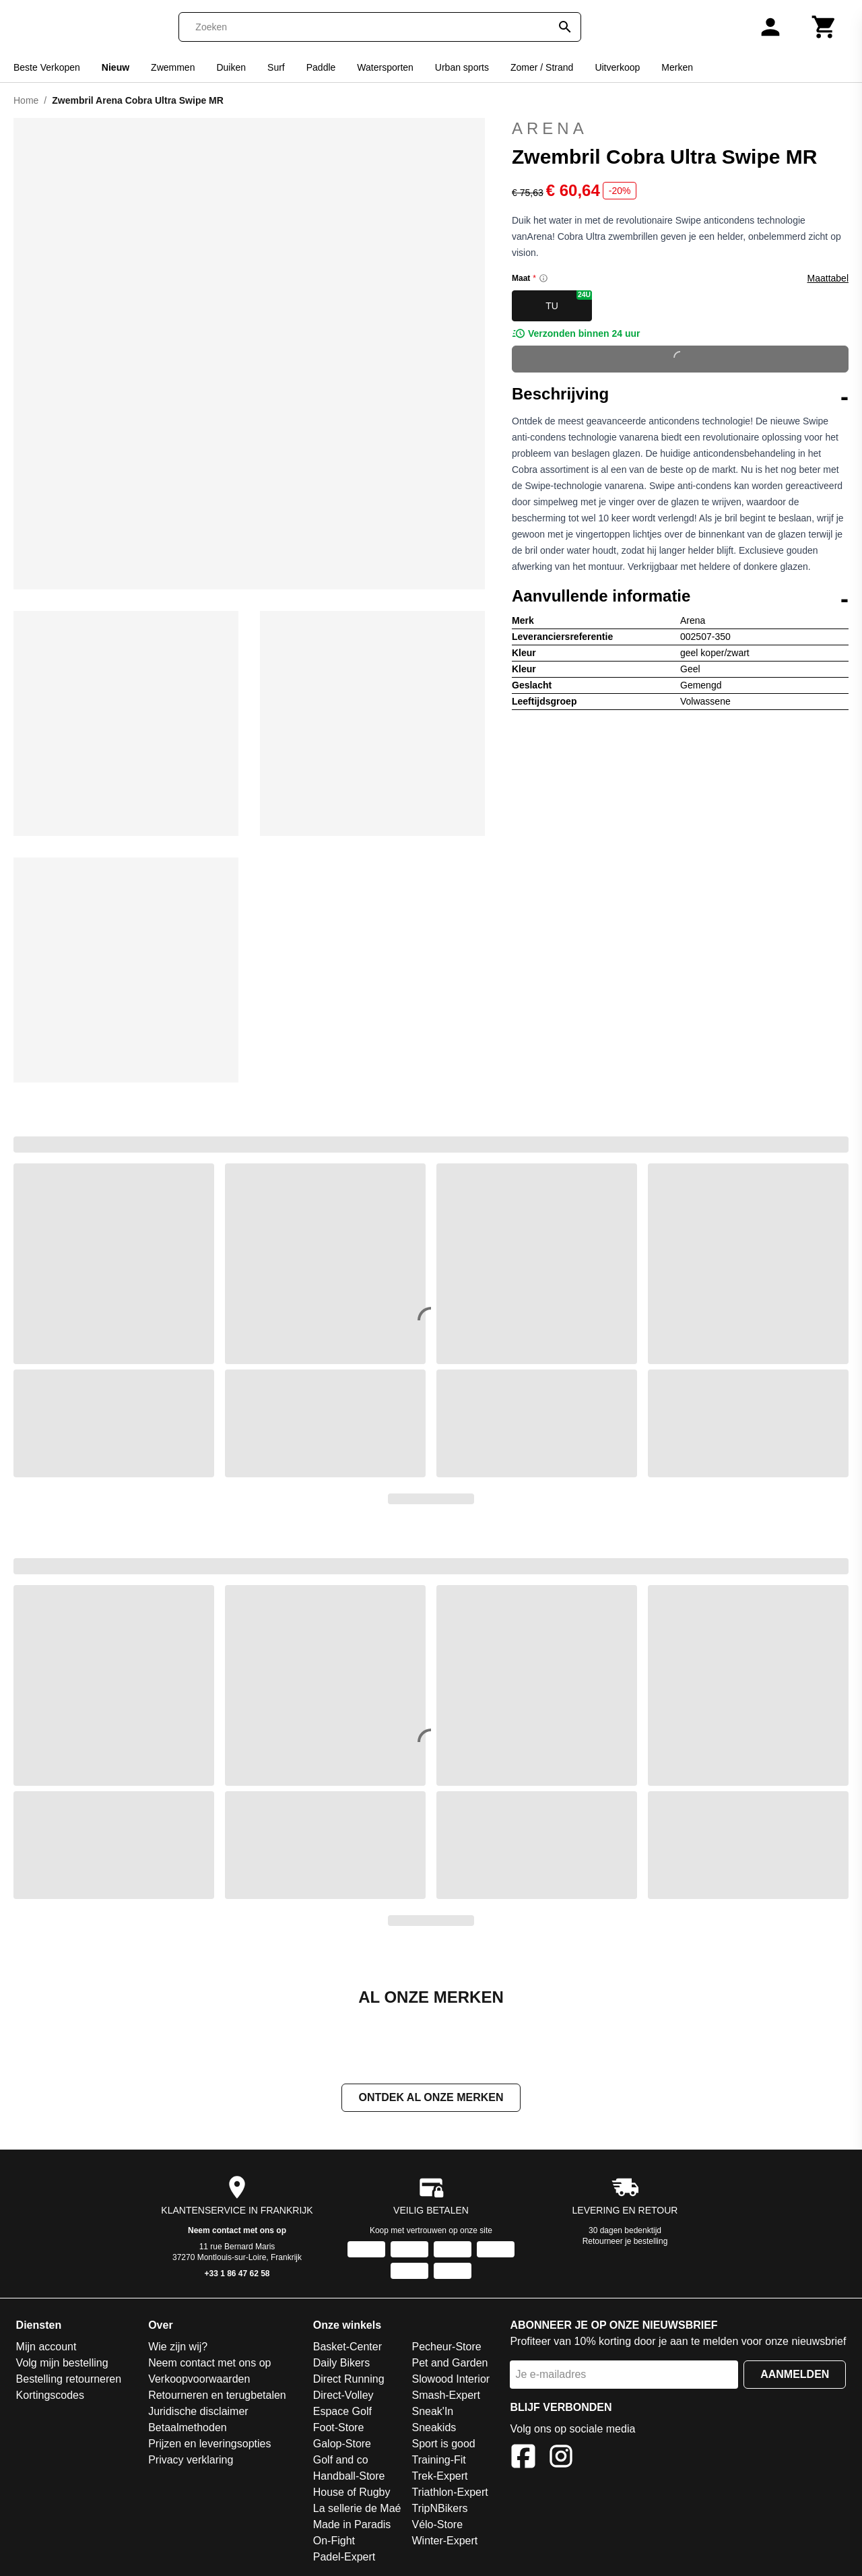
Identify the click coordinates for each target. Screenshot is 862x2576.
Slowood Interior (450, 2379)
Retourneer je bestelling (625, 2241)
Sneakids (433, 2427)
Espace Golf (342, 2411)
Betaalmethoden (187, 2427)
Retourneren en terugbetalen (217, 2395)
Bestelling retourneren (69, 2379)
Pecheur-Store (446, 2346)
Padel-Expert (344, 2557)
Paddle (321, 67)
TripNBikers (439, 2508)
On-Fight (334, 2540)
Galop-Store (342, 2443)
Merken (677, 67)
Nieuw (115, 67)
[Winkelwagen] (824, 26)
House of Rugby (352, 2492)
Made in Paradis (352, 2524)
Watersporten (385, 67)
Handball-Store (349, 2476)
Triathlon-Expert (449, 2492)
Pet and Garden (449, 2363)
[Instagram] (561, 2458)
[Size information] (543, 278)
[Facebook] (523, 2458)
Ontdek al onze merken (430, 2097)
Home (25, 100)
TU (568, 300)
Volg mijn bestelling (62, 2363)
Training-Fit (438, 2460)
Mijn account (46, 2346)
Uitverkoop (617, 67)
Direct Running (349, 2379)
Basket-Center (347, 2346)
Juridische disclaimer (198, 2411)
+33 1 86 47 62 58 (236, 2273)
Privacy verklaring (190, 2460)
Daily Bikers (341, 2363)
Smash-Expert (445, 2395)
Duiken (231, 67)
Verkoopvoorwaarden (199, 2379)
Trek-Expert (439, 2476)
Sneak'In (432, 2411)
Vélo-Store (437, 2524)
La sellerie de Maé (357, 2508)
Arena (550, 128)
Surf (276, 67)
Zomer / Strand (541, 67)
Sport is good (443, 2443)
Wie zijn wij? (177, 2346)
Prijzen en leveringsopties (209, 2443)
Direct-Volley (343, 2395)
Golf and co (340, 2460)
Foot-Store (338, 2427)
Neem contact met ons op (237, 2230)
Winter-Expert (444, 2540)
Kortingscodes (50, 2395)
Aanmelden (794, 2374)
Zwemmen (173, 67)
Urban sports (462, 67)
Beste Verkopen (46, 67)
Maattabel (828, 278)
